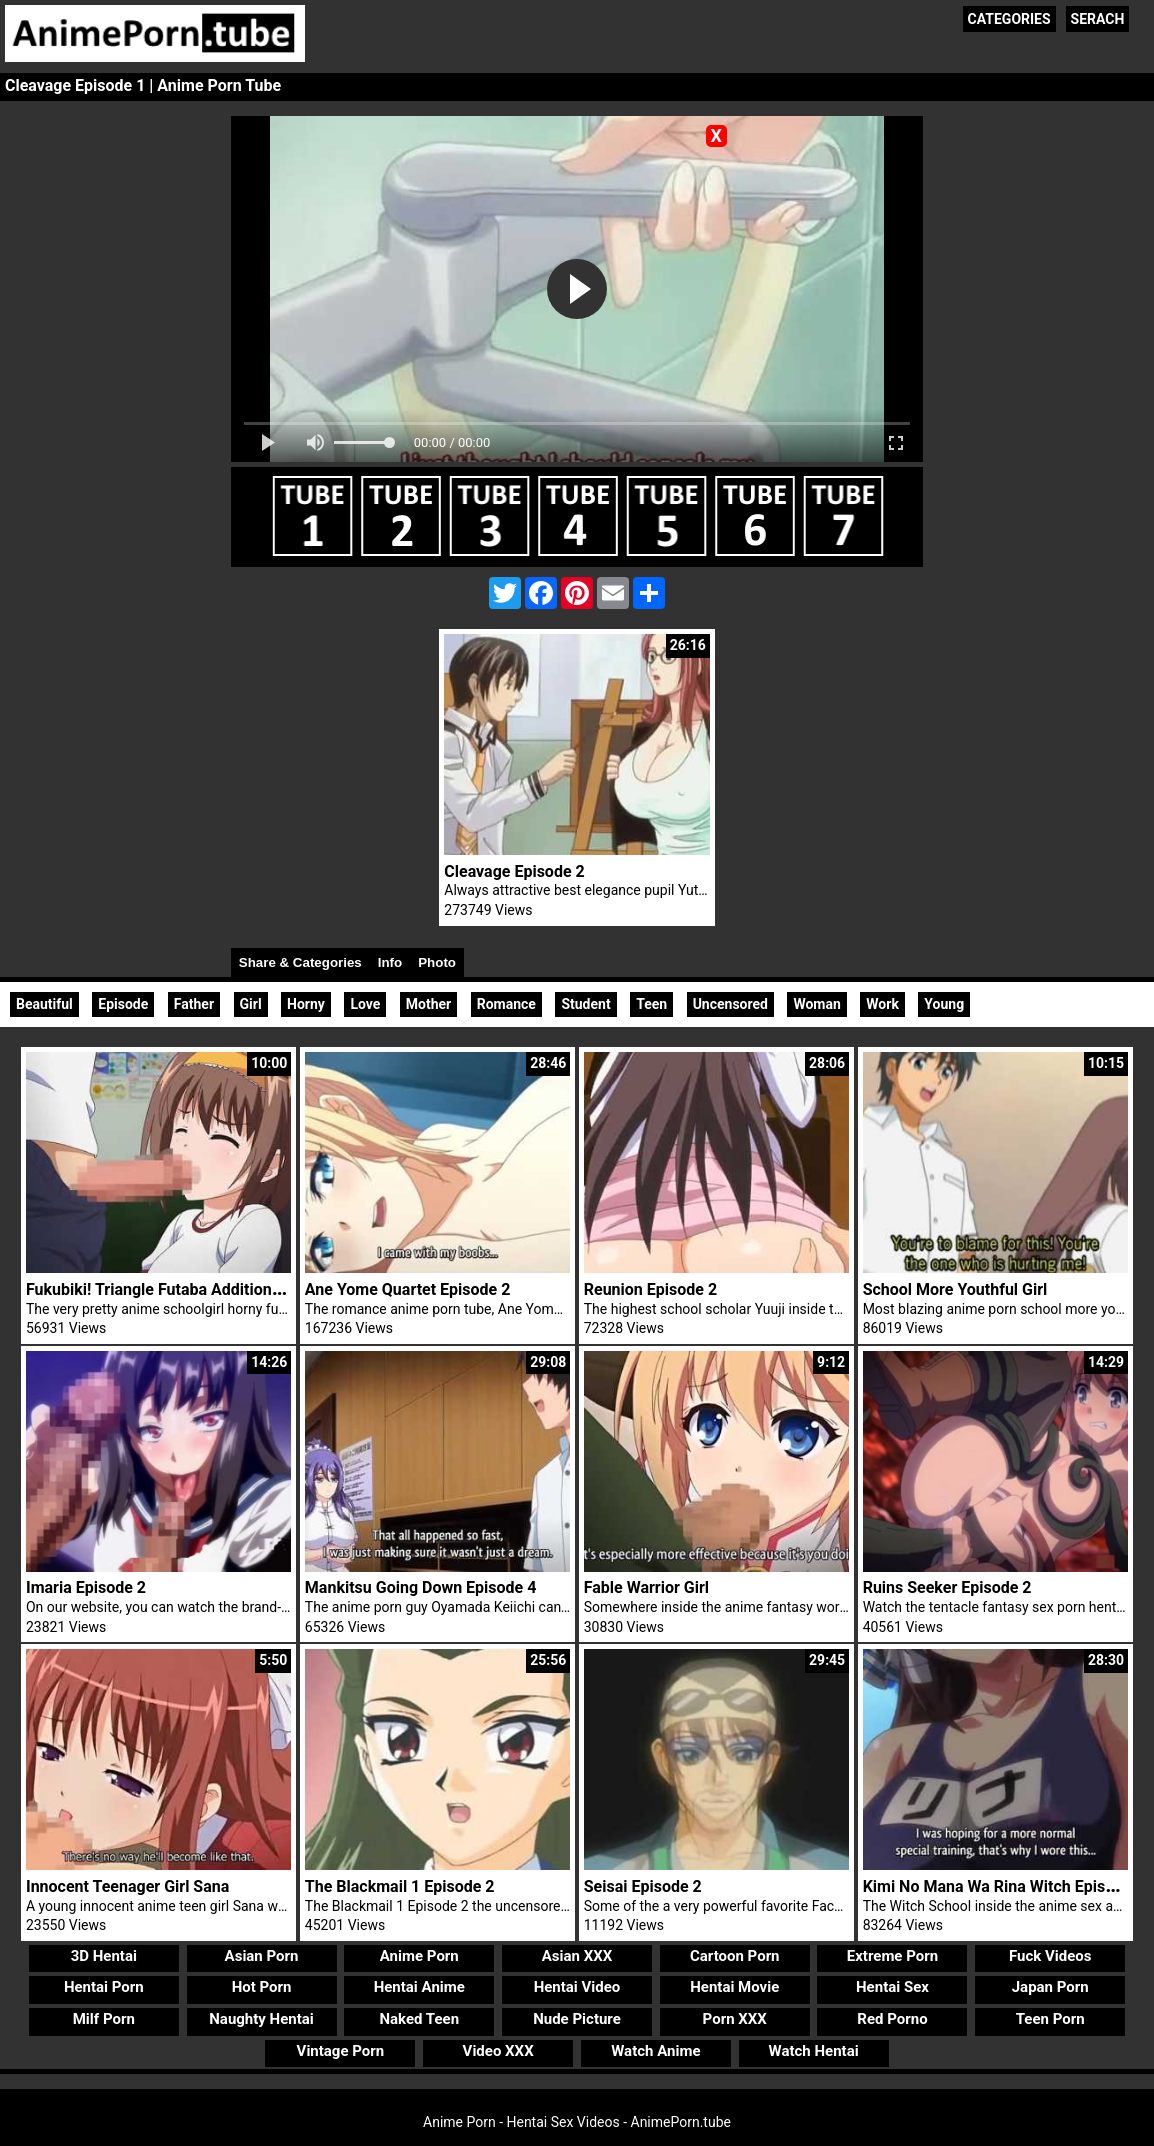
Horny (306, 1004)
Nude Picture (577, 2019)
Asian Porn (262, 1956)
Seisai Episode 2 (643, 1886)
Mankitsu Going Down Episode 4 (421, 1587)
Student (585, 1004)
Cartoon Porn (735, 1956)
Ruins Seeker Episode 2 (947, 1587)
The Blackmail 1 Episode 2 (400, 1886)
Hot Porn (262, 1987)
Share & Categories (300, 962)
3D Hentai (104, 1956)
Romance (506, 1004)
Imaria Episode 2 (86, 1587)
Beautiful (44, 1004)
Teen (651, 1004)
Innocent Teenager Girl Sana (127, 1886)
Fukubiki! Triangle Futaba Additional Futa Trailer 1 (204, 1289)
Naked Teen (419, 2019)
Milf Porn (104, 2019)
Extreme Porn (892, 1956)
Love (365, 1004)
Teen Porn (1050, 2019)
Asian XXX (577, 1956)
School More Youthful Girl (955, 1289)
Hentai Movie (734, 1987)
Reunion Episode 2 (650, 1289)
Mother (428, 1004)
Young (944, 1004)
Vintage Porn (341, 2051)
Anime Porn (419, 1956)
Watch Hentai (814, 2051)
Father (194, 1004)
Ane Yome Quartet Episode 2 (408, 1289)
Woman (816, 1004)
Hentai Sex (892, 1987)
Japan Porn (1050, 1987)
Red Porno (892, 2019)
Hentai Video (577, 1987)
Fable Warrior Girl (646, 1587)
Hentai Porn (104, 1987)
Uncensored (730, 1004)
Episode (123, 1004)
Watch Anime (655, 2051)
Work (882, 1004)
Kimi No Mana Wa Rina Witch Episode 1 (1004, 1886)
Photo (437, 962)
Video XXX (498, 2051)
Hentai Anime (419, 1987)
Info (390, 962)
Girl (251, 1004)
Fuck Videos (1050, 1956)
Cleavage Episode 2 (514, 871)
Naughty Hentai (261, 2019)
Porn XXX (735, 2019)
